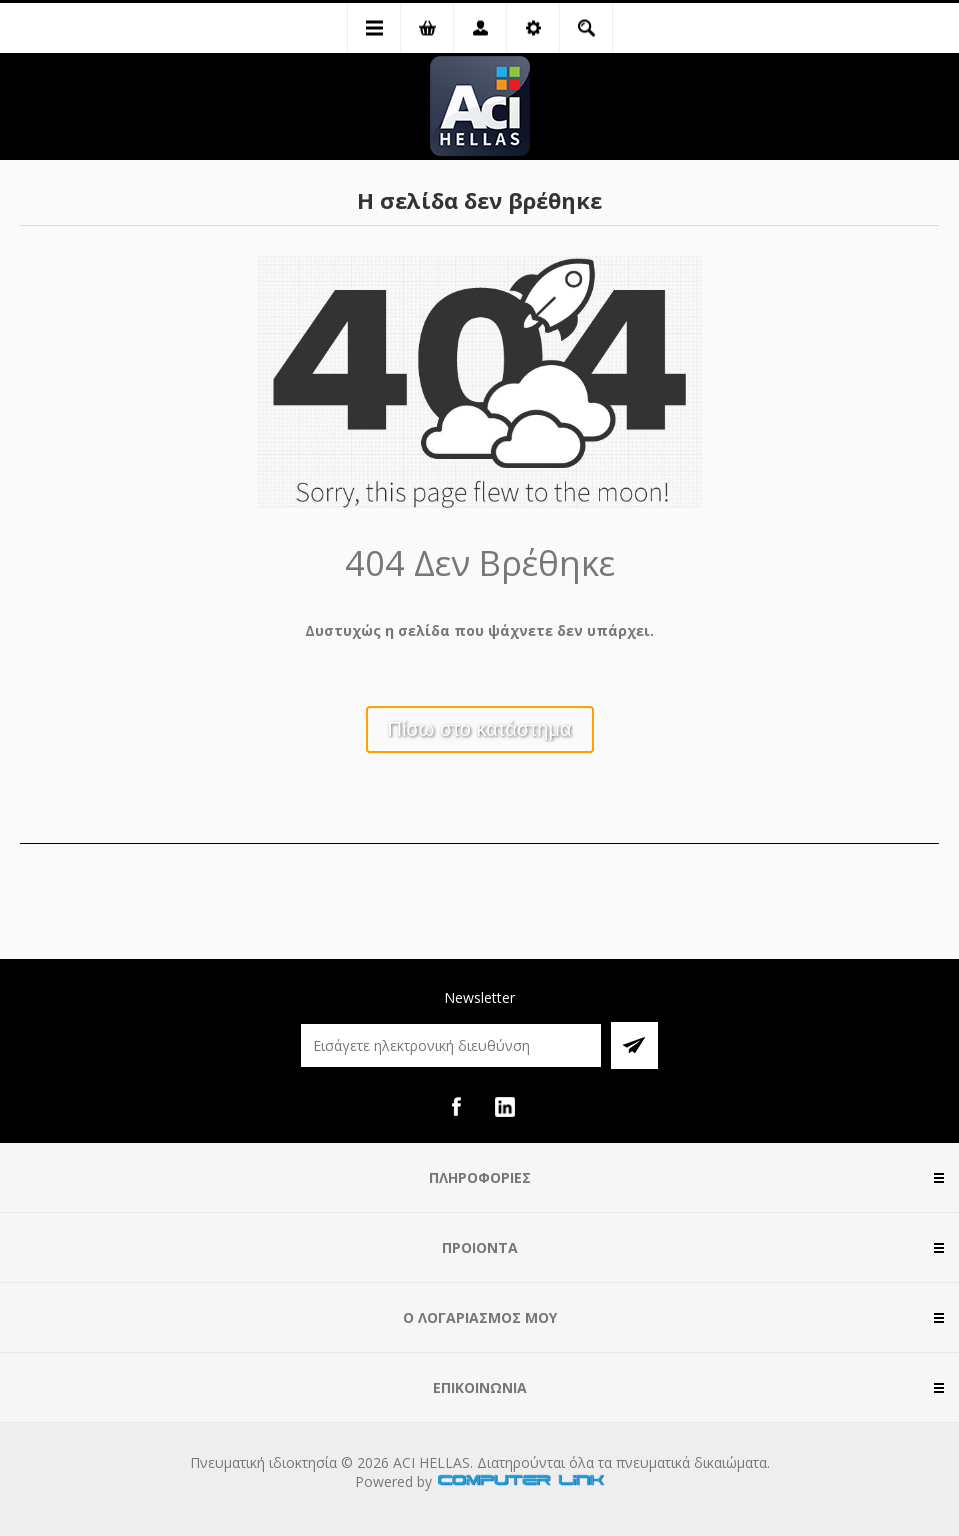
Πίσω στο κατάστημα (480, 729)
